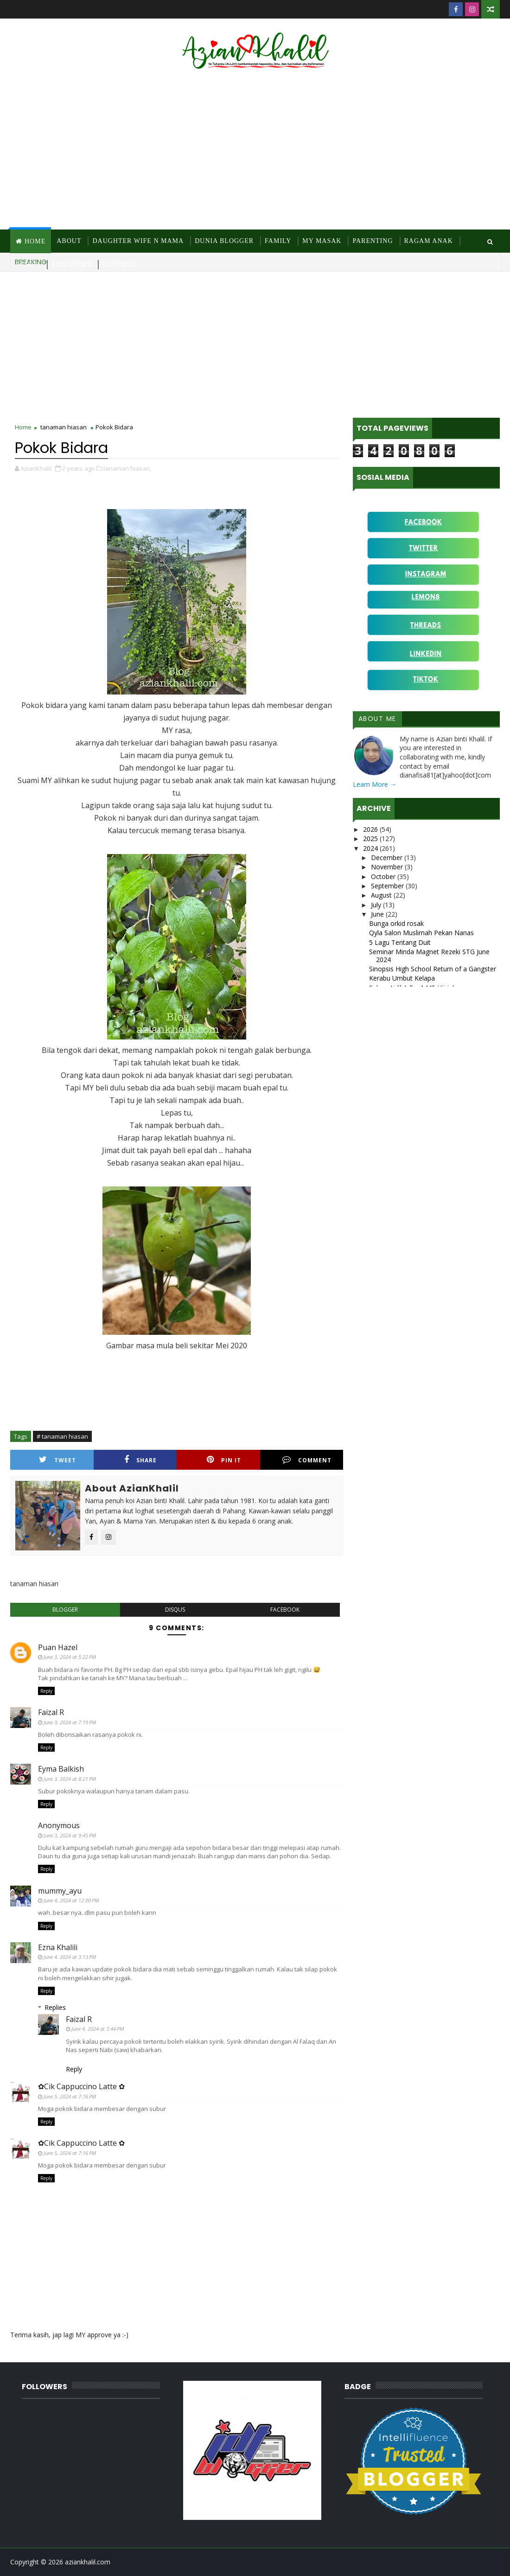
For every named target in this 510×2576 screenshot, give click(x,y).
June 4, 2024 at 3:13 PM (70, 1956)
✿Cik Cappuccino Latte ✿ (81, 2086)
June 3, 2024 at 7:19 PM (70, 1722)
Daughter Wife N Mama (138, 240)
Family (278, 240)
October (384, 876)
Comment (307, 1459)
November (388, 866)
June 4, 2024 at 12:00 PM (71, 1900)
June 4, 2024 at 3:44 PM (97, 2028)
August (382, 895)
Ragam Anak (428, 240)
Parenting (372, 240)
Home (35, 241)
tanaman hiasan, (127, 468)
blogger (65, 1609)
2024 (371, 848)
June (378, 914)
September (388, 885)
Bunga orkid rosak (396, 923)
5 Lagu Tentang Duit (400, 942)
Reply (46, 1691)
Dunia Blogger (224, 240)
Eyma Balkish (61, 1769)
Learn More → (374, 784)
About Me (377, 718)
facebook (285, 1609)
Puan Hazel (57, 1647)
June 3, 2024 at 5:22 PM (70, 1656)
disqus (175, 1609)
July (377, 904)
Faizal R (51, 1712)
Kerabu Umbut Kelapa (402, 978)
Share (140, 1459)
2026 (371, 829)
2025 (371, 838)
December (387, 857)
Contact (119, 264)
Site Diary (71, 264)
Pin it (224, 1459)
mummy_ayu (60, 1891)
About (69, 240)
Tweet (57, 1459)
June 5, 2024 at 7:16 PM (70, 2096)
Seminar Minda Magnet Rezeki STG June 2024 (429, 955)
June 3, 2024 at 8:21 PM (70, 1778)
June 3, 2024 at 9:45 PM (70, 1835)
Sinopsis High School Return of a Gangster (432, 968)
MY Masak (321, 240)
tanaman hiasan (63, 427)
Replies (55, 2007)
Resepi (28, 264)
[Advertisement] (255, 151)
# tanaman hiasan (62, 1436)
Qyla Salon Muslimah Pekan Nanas (421, 932)
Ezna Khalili (57, 1947)
